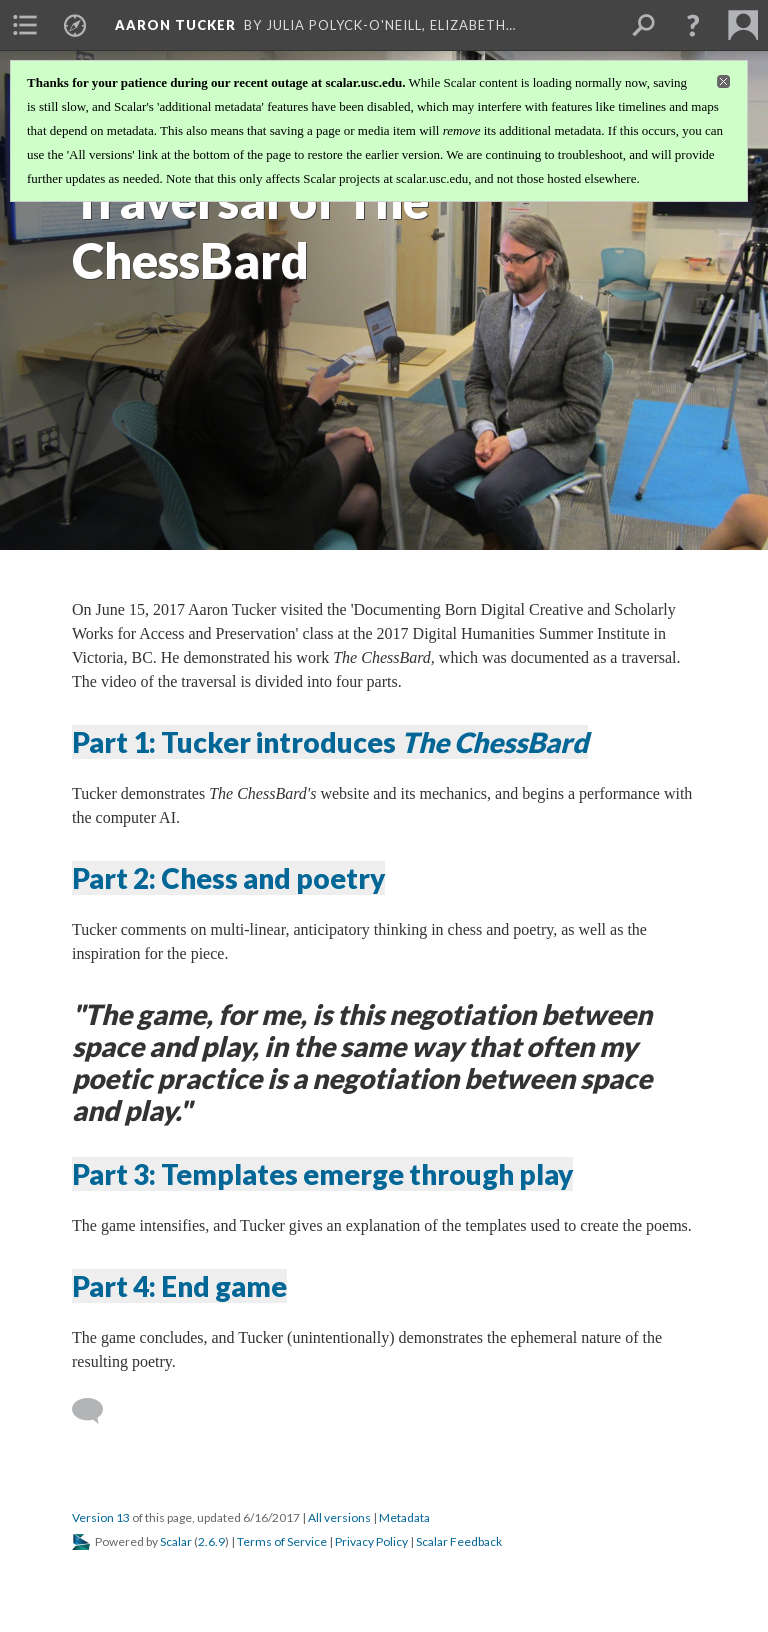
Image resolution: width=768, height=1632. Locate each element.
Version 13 (101, 1517)
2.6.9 (211, 1541)
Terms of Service (282, 1541)
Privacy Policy (371, 1541)
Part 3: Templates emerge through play (322, 1174)
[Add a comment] (96, 1411)
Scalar (176, 1541)
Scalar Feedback (459, 1541)
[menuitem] (25, 25)
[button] (693, 25)
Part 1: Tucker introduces (330, 742)
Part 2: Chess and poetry (228, 878)
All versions (339, 1517)
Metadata (404, 1517)
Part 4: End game (179, 1286)
